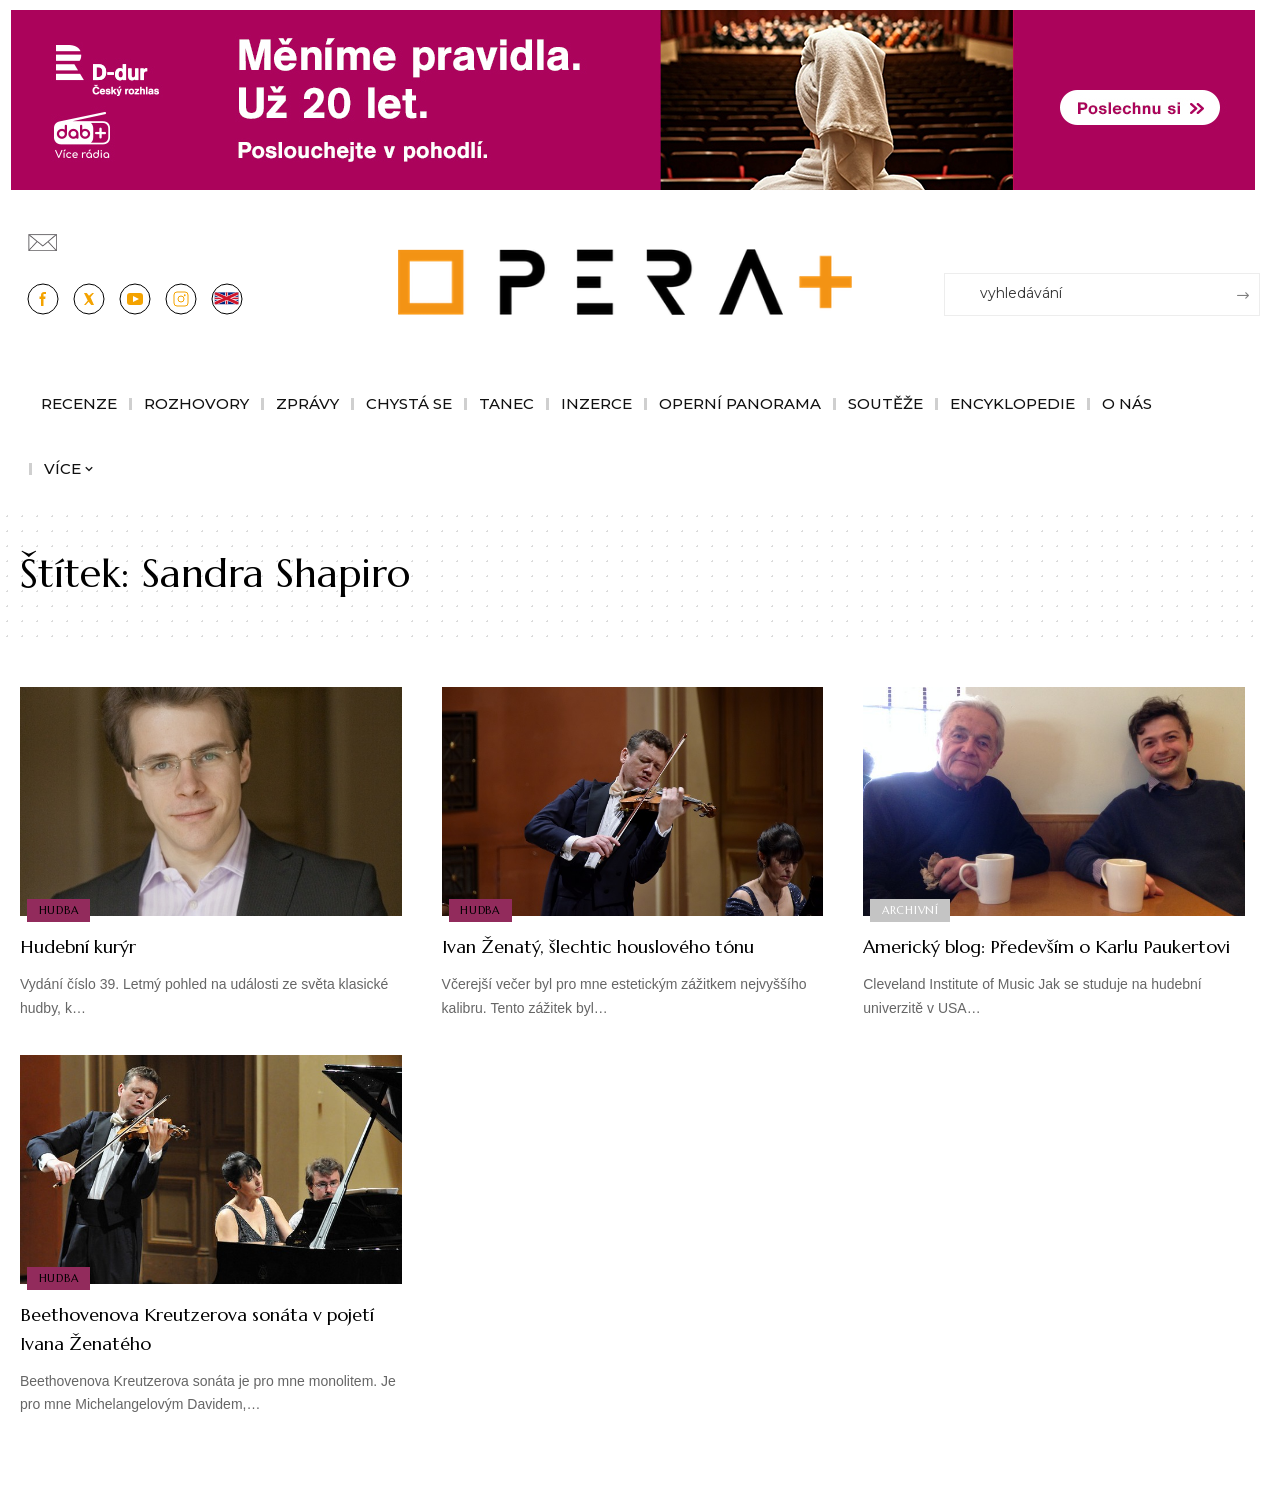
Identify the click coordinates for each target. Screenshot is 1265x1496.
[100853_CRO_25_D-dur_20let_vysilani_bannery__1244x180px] (633, 98)
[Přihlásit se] (1249, 233)
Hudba (60, 909)
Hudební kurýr (93, 945)
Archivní (911, 909)
